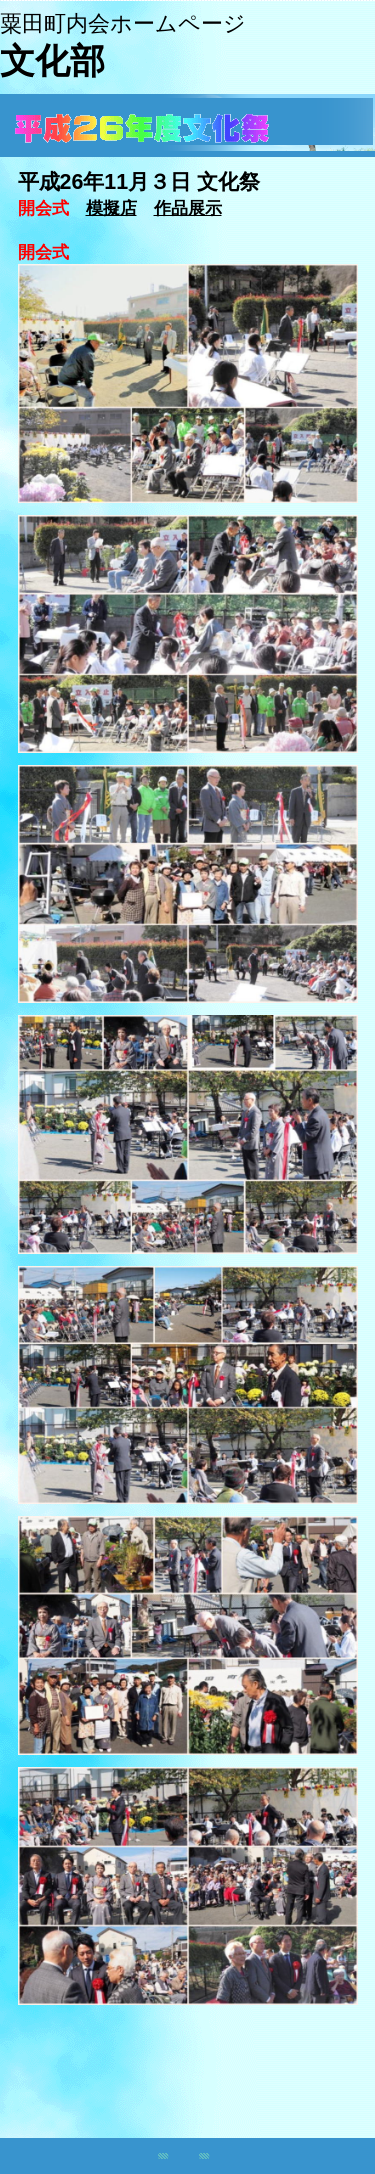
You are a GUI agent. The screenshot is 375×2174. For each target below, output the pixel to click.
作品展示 (188, 208)
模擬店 (111, 208)
